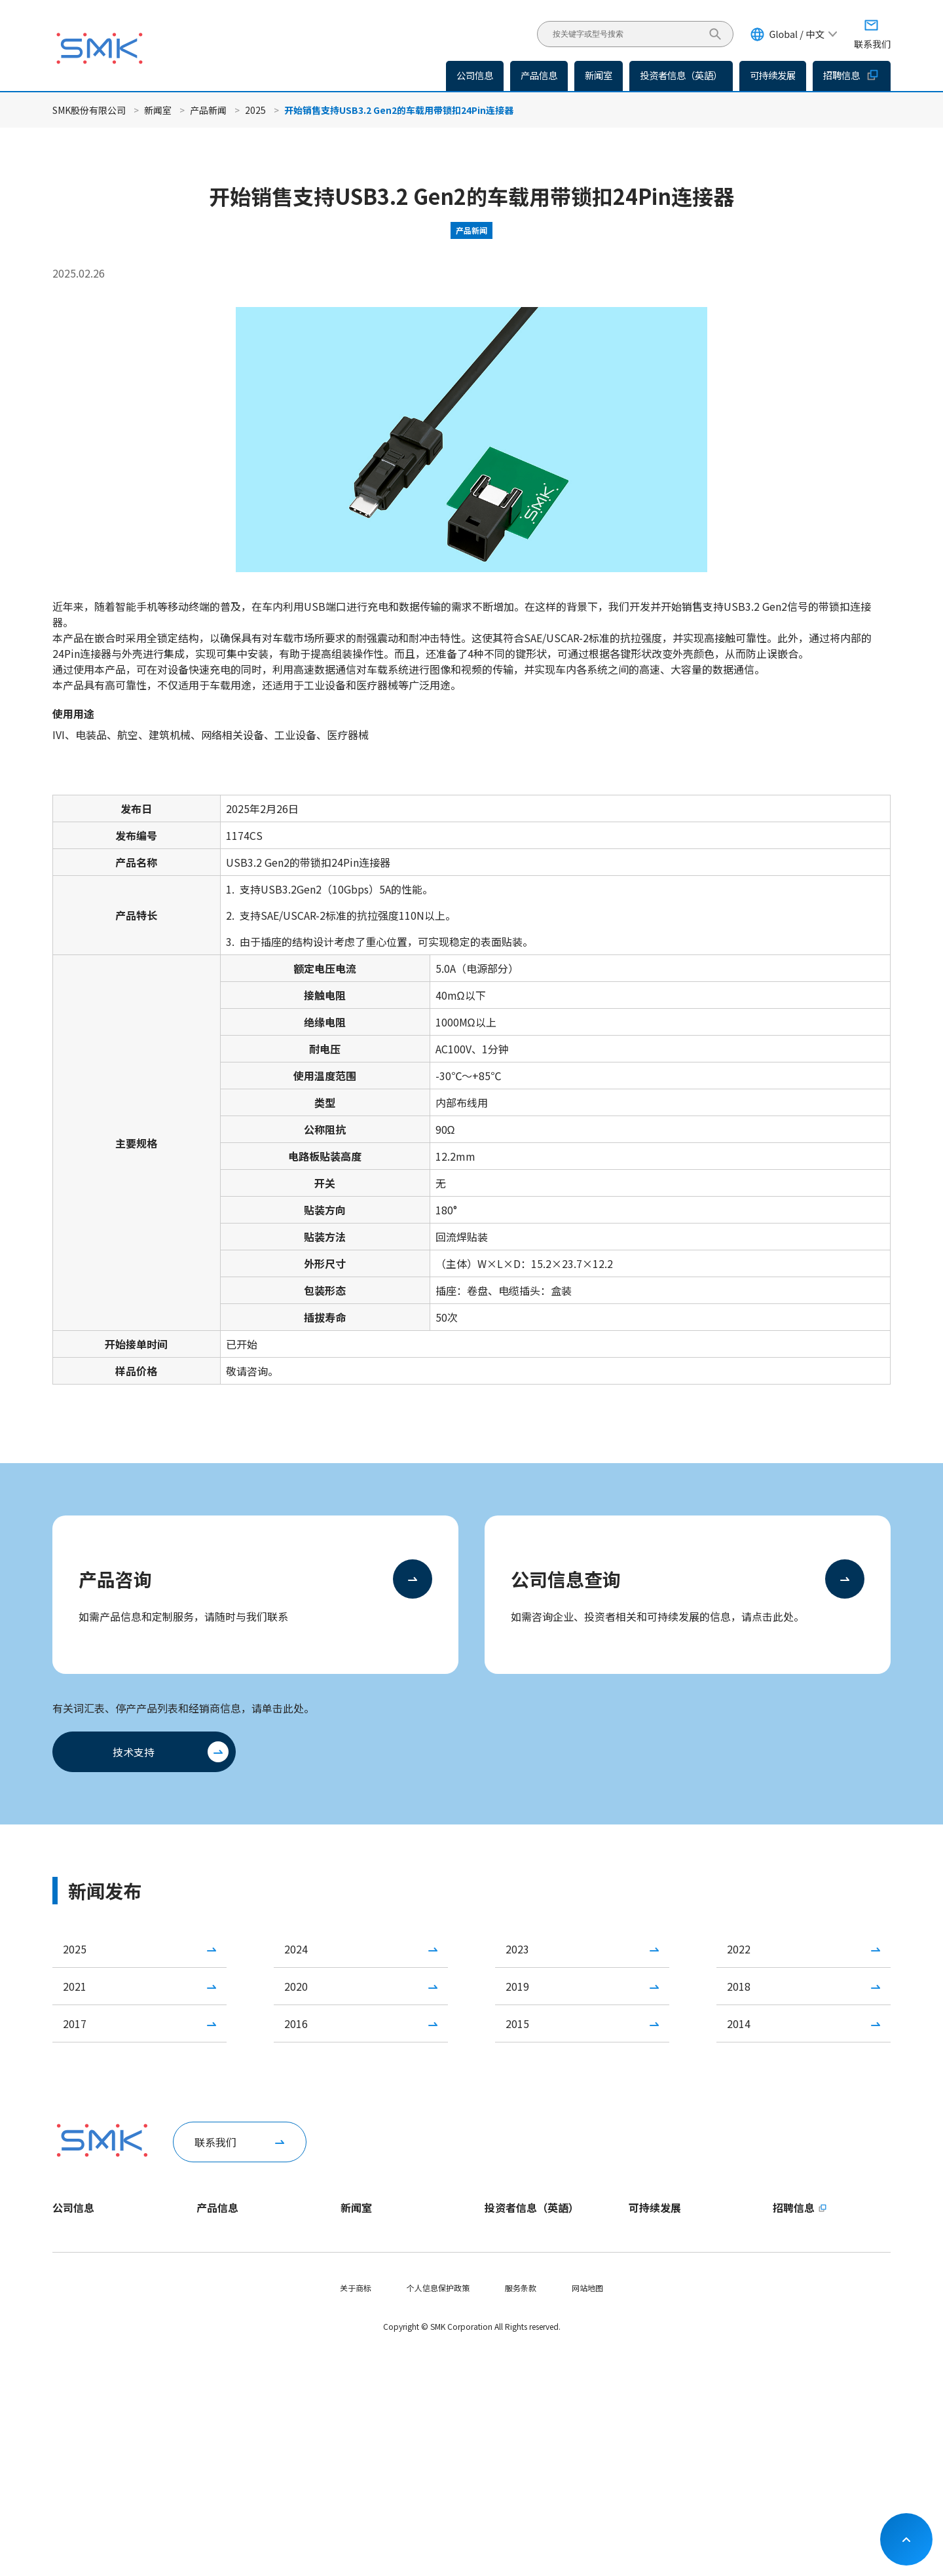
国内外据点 (72, 2347)
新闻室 (158, 110)
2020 (296, 1986)
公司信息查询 (566, 1579)
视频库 (64, 2436)
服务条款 (520, 2510)
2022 (738, 1949)
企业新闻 (356, 2236)
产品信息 (539, 75)
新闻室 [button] (598, 75)
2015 (517, 2023)
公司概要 (68, 2303)
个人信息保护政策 (438, 2510)
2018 (738, 1986)
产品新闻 (208, 110)
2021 (74, 1986)
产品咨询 (115, 1579)
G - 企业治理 (651, 2370)
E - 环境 (642, 2325)
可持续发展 (655, 2207)
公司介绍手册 (76, 2392)
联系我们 (215, 2142)
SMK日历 (67, 2414)
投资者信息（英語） (681, 75)
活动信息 (356, 2303)
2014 (738, 2023)
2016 (296, 2023)
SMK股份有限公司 (89, 110)
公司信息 (73, 2207)
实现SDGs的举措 (658, 2436)
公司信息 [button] (474, 75)
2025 (255, 110)
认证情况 (68, 2370)
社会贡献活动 (652, 2414)
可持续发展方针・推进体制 (676, 2258)
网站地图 (587, 2510)
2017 (74, 2023)
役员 (60, 2325)
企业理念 (68, 2281)
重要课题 (644, 2281)
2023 (517, 1949)
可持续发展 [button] (773, 75)
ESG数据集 (648, 2303)
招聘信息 (851, 74)
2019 (517, 1986)
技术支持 (134, 1752)
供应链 (640, 2392)
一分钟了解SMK (79, 2258)
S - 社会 (642, 2347)
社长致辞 (68, 2236)
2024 (296, 1949)
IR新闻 (352, 2281)
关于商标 (355, 2510)
